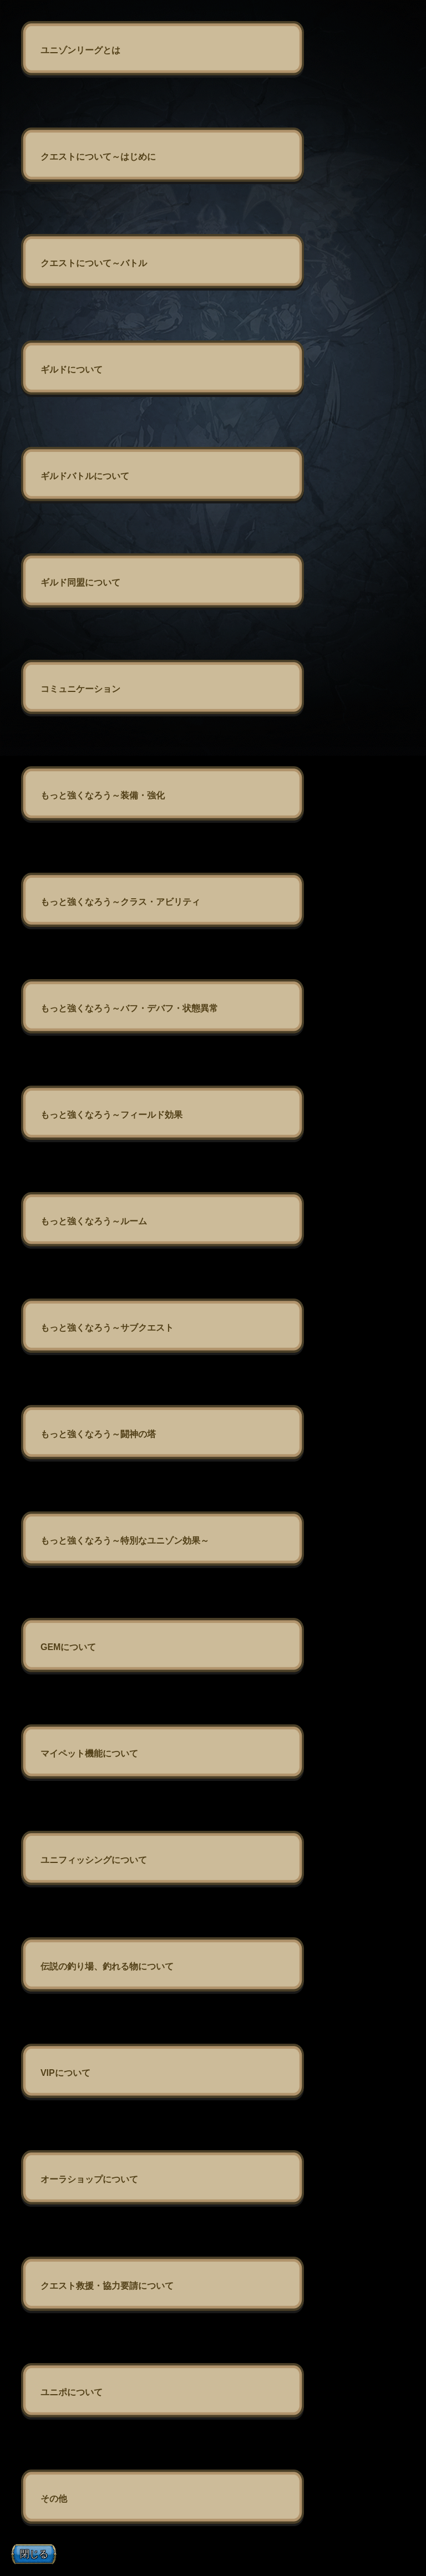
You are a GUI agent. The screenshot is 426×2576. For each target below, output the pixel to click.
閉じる (34, 2554)
